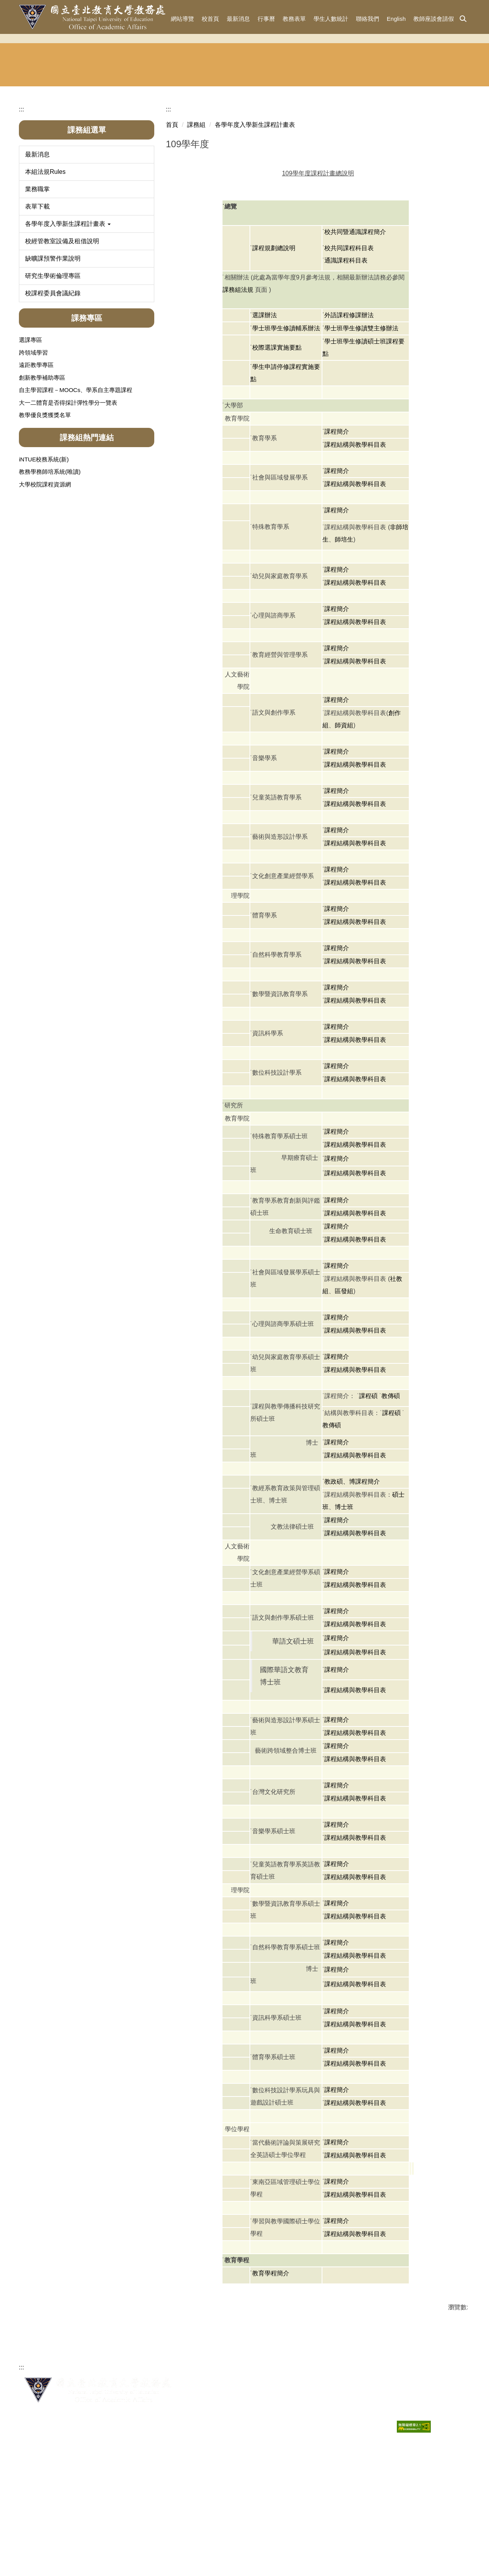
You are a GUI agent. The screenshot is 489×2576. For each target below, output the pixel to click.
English (396, 18)
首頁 (172, 222)
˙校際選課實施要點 (276, 445)
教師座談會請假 (433, 18)
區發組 (344, 1389)
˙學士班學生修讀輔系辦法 (285, 426)
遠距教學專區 (36, 462)
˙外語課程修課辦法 (348, 413)
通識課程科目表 (346, 358)
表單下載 (37, 304)
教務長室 (47, 170)
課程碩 (368, 1494)
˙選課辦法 (263, 413)
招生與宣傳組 (126, 170)
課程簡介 (336, 1618)
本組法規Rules (45, 269)
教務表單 (294, 18)
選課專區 (30, 437)
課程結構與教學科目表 (355, 1631)
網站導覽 (182, 18)
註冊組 (205, 170)
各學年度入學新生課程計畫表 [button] (68, 321)
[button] (463, 19)
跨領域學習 (33, 450)
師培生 (344, 637)
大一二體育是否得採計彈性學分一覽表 (68, 500)
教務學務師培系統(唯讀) (50, 569)
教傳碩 (390, 1494)
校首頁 (210, 18)
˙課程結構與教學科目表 (354, 542)
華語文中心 (363, 170)
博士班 (344, 1605)
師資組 (344, 823)
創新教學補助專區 (42, 475)
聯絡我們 (367, 18)
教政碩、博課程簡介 (352, 1579)
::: (160, 18)
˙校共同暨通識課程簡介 (354, 329)
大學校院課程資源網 (45, 582)
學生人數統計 (331, 18)
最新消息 (238, 18)
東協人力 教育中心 (441, 170)
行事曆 (266, 18)
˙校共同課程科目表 (348, 346)
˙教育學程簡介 (269, 2371)
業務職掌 (37, 287)
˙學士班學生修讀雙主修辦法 (360, 426)
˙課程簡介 (335, 529)
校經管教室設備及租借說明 (62, 339)
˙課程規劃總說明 (272, 346)
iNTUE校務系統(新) (44, 557)
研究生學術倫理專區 (53, 373)
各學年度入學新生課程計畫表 (255, 222)
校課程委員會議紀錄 (53, 391)
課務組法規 (238, 387)
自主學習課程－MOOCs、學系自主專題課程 (75, 488)
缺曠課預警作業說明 (53, 356)
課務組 (283, 170)
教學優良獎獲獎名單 (45, 513)
